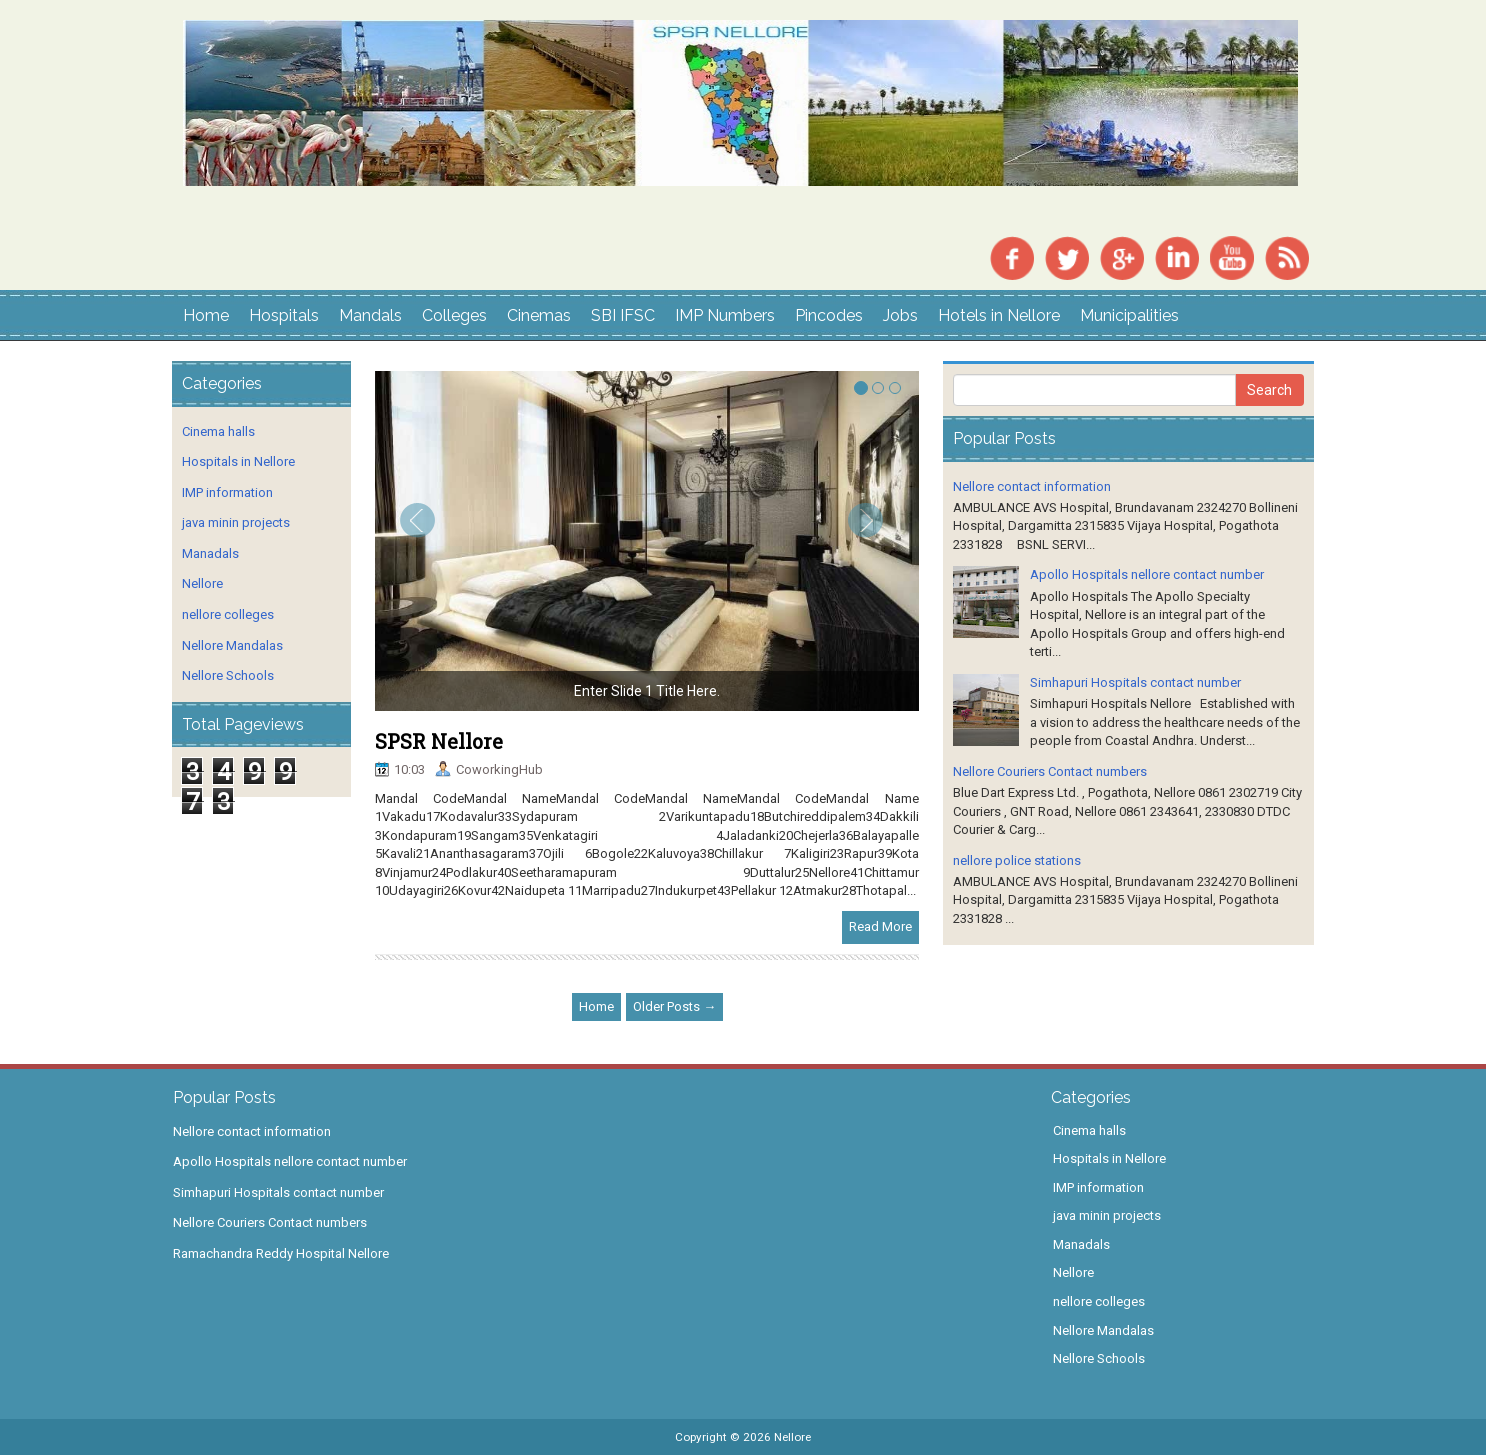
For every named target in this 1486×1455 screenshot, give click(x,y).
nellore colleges (228, 614)
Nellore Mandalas (232, 645)
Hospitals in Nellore (238, 461)
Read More (880, 926)
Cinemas (539, 315)
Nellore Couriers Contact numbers (1050, 771)
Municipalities (1129, 315)
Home (206, 315)
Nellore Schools (228, 675)
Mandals (370, 315)
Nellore (202, 583)
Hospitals (284, 315)
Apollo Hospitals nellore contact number (1147, 574)
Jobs (900, 315)
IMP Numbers (725, 315)
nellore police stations (1017, 860)
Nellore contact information (1032, 486)
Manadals (210, 553)
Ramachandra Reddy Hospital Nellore (281, 1253)
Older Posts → (674, 1006)
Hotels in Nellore (999, 315)
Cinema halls (218, 431)
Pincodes (829, 315)
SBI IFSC (623, 315)
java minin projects (236, 522)
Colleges (454, 315)
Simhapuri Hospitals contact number (1135, 682)
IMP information (227, 492)
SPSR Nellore (439, 741)
